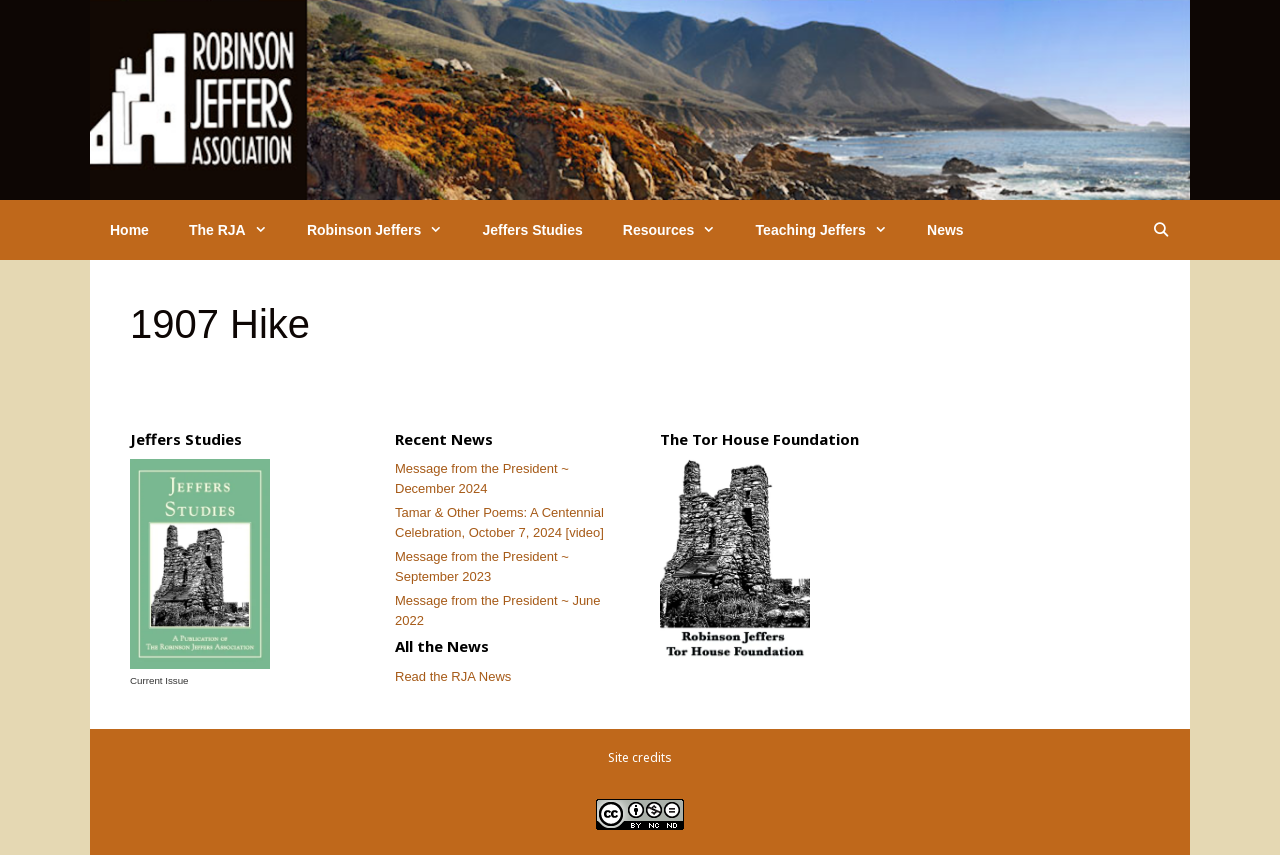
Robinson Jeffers (385, 230)
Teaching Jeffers (831, 230)
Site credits (640, 757)
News (945, 230)
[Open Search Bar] (1161, 230)
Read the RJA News (453, 676)
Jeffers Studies (532, 230)
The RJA (238, 230)
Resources (679, 230)
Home (129, 230)
